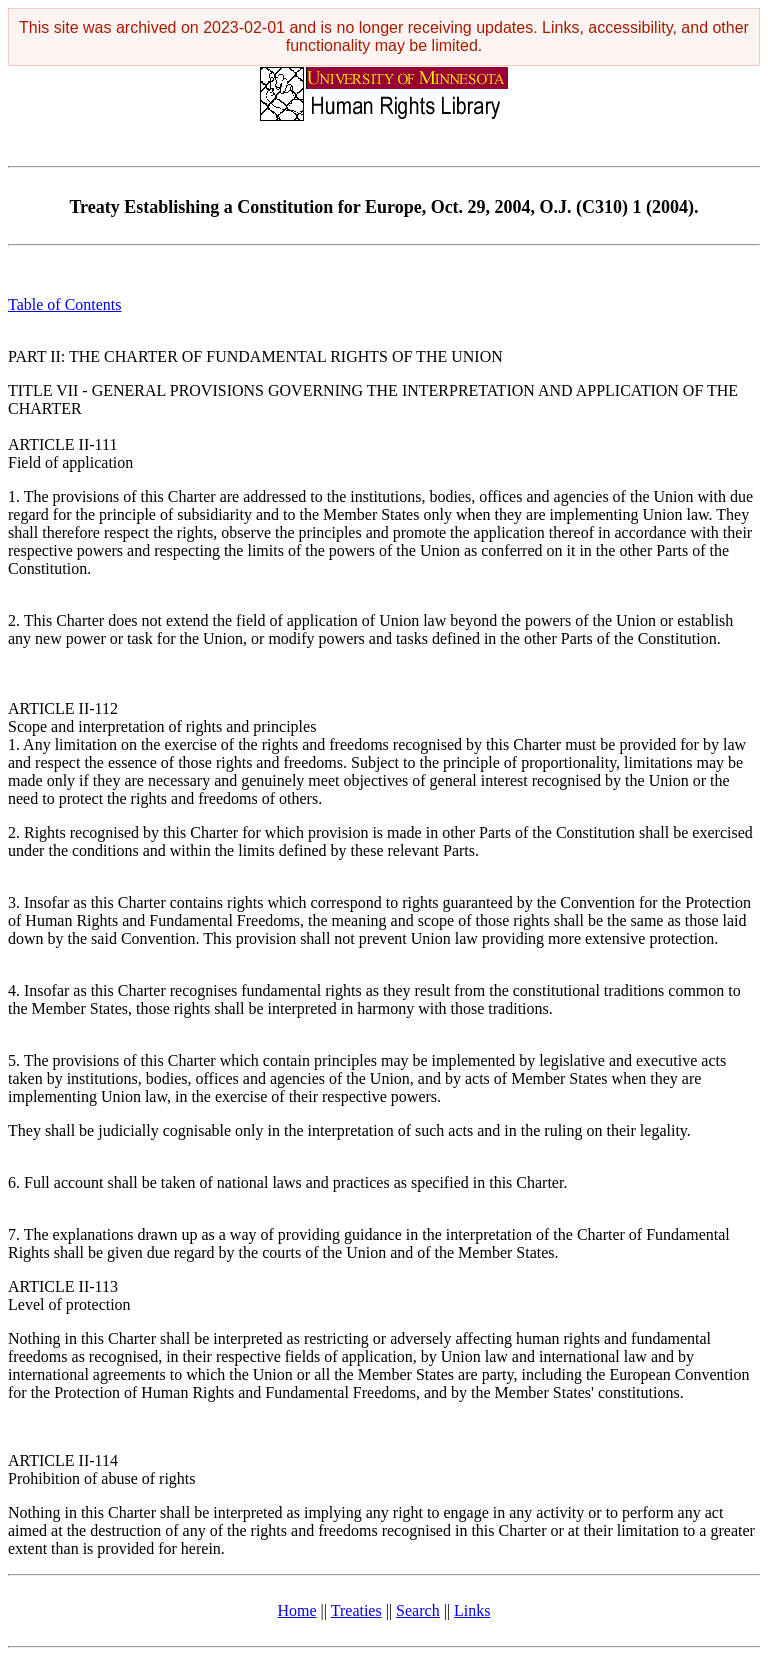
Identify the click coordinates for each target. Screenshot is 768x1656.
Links (472, 1610)
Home (297, 1610)
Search (418, 1610)
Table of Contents (65, 304)
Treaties (356, 1610)
